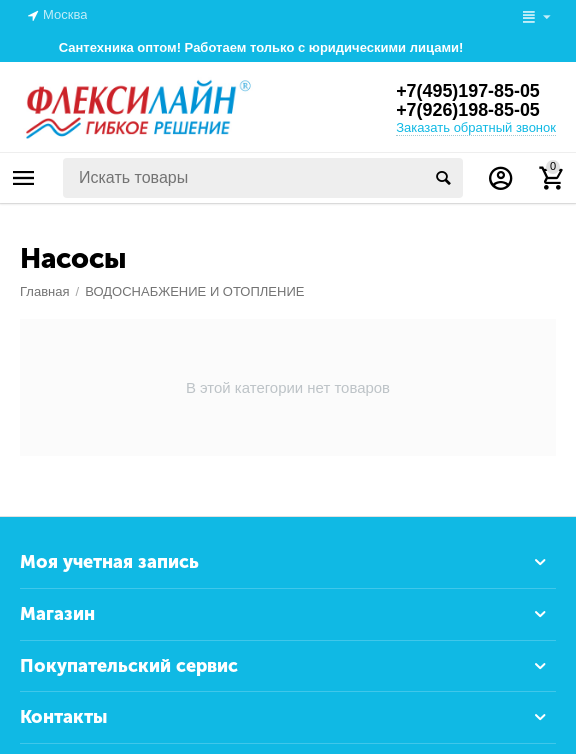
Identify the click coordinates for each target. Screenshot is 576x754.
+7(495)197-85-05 (468, 91)
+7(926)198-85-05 (468, 111)
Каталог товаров (24, 178)
